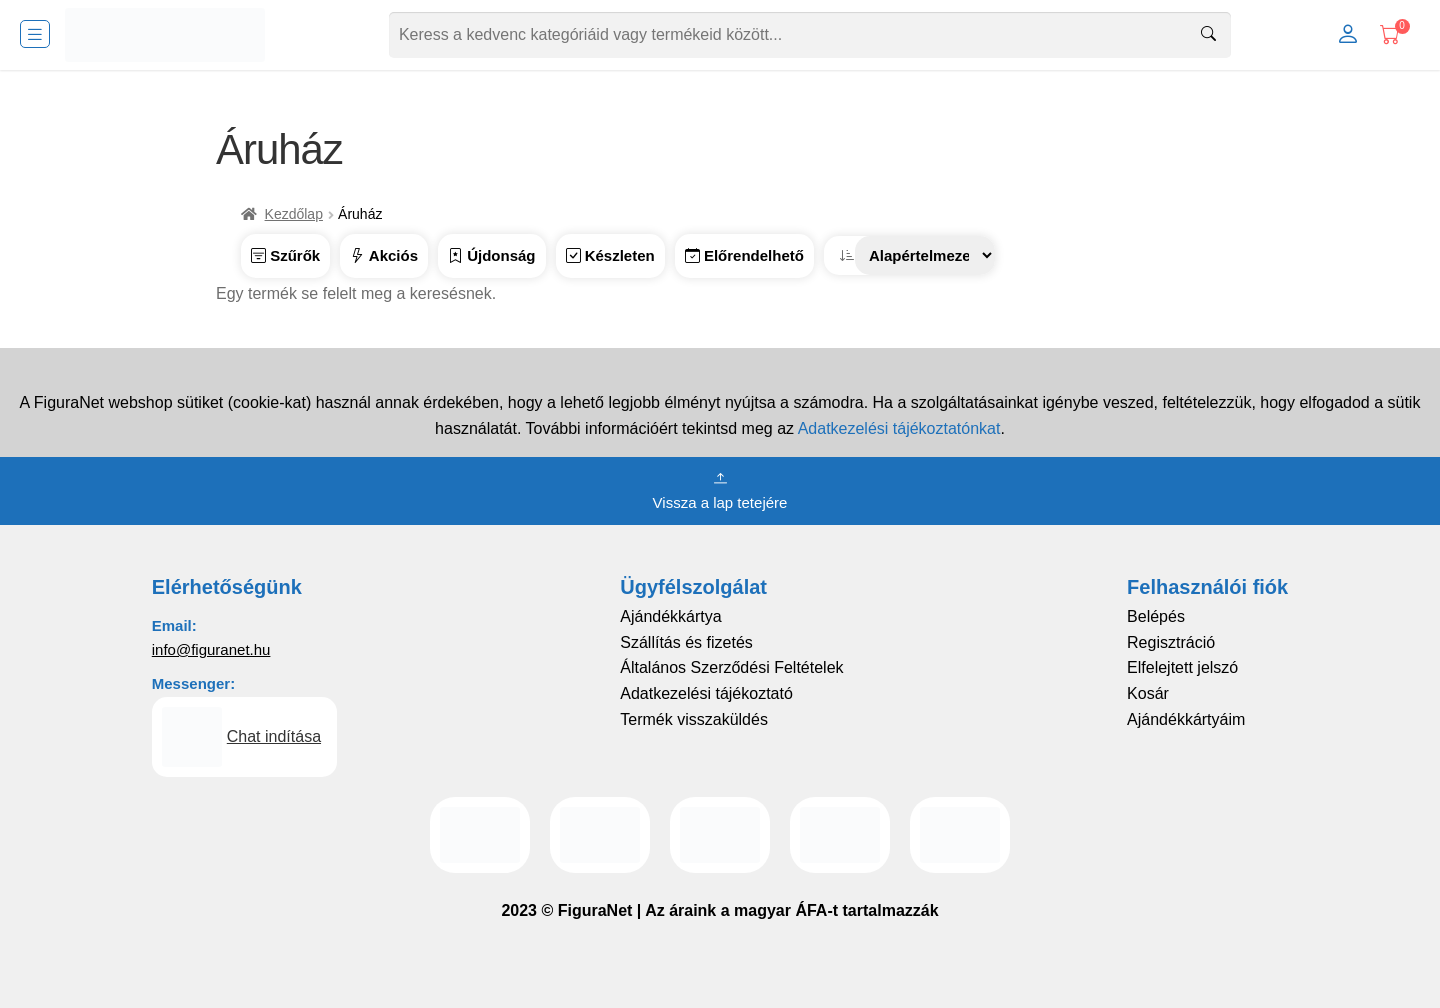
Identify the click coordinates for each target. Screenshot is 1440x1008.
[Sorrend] (925, 255)
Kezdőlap (294, 214)
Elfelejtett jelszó (1182, 667)
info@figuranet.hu (211, 649)
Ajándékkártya (670, 616)
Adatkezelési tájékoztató (706, 693)
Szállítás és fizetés (686, 642)
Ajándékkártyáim (1186, 719)
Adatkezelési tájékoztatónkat (899, 428)
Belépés (1156, 616)
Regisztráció (1171, 642)
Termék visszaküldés (694, 719)
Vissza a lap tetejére (720, 489)
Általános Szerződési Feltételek (731, 667)
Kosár (1148, 693)
